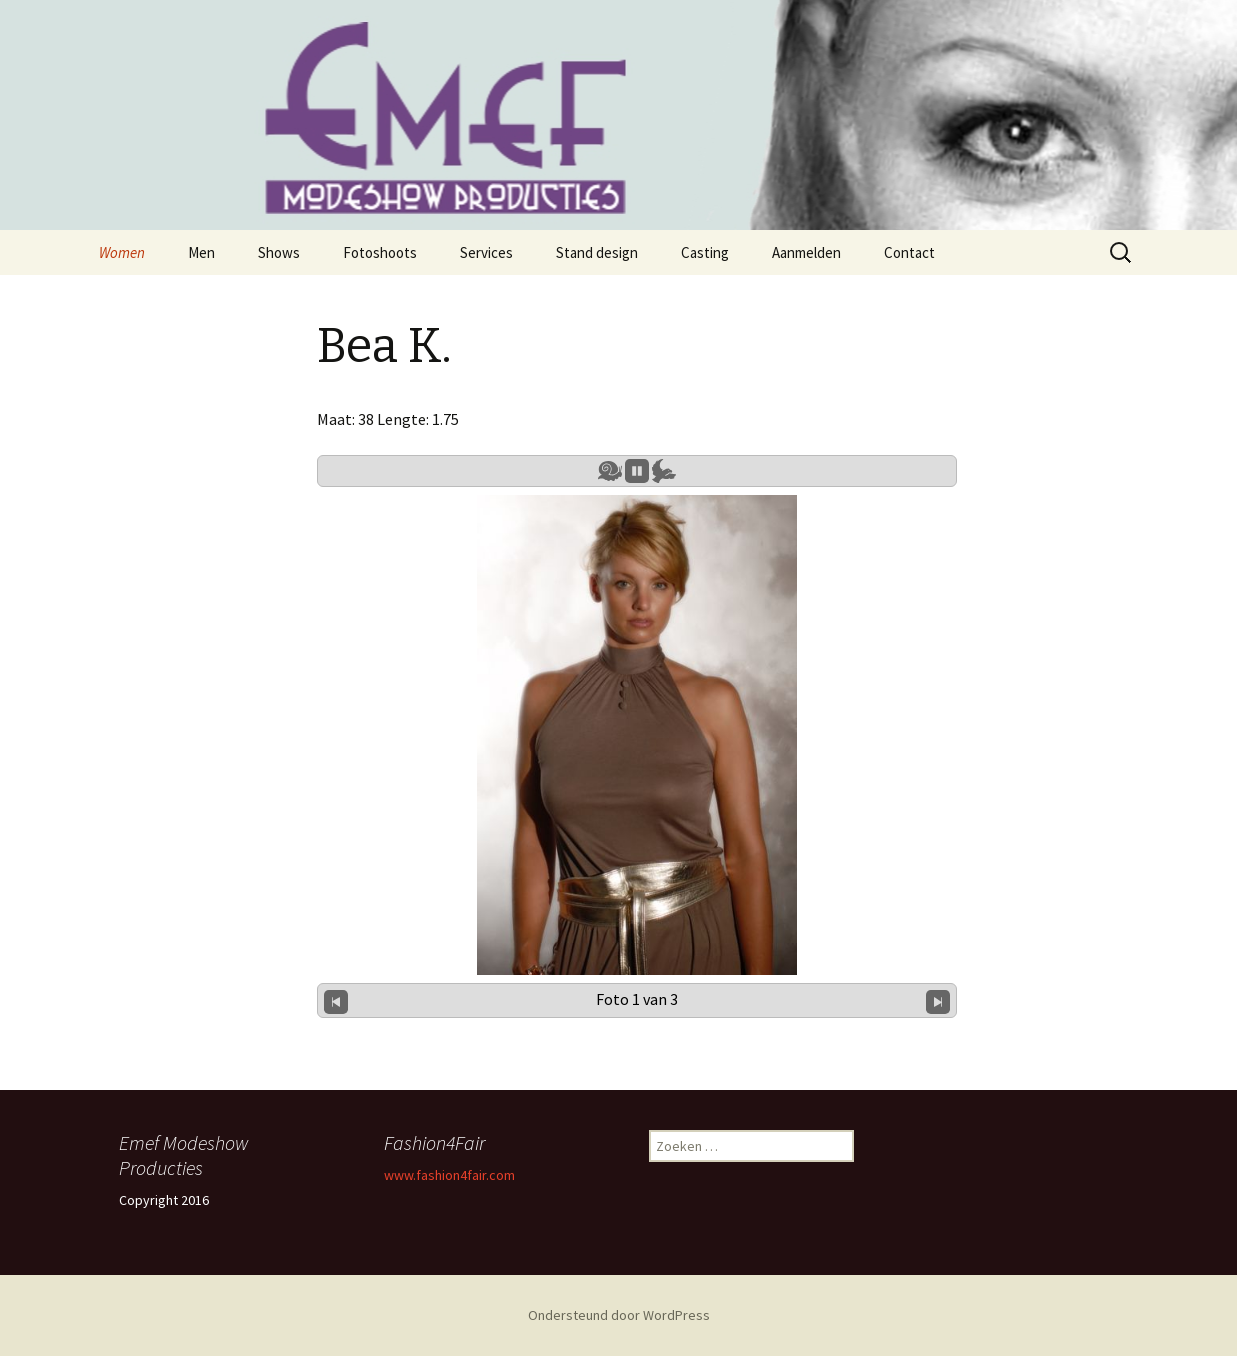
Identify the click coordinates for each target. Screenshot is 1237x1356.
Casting (705, 252)
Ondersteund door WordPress (619, 1315)
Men (201, 252)
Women (122, 252)
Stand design (597, 252)
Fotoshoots (380, 252)
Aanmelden (806, 252)
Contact (909, 252)
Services (486, 252)
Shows (279, 252)
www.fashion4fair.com (449, 1175)
